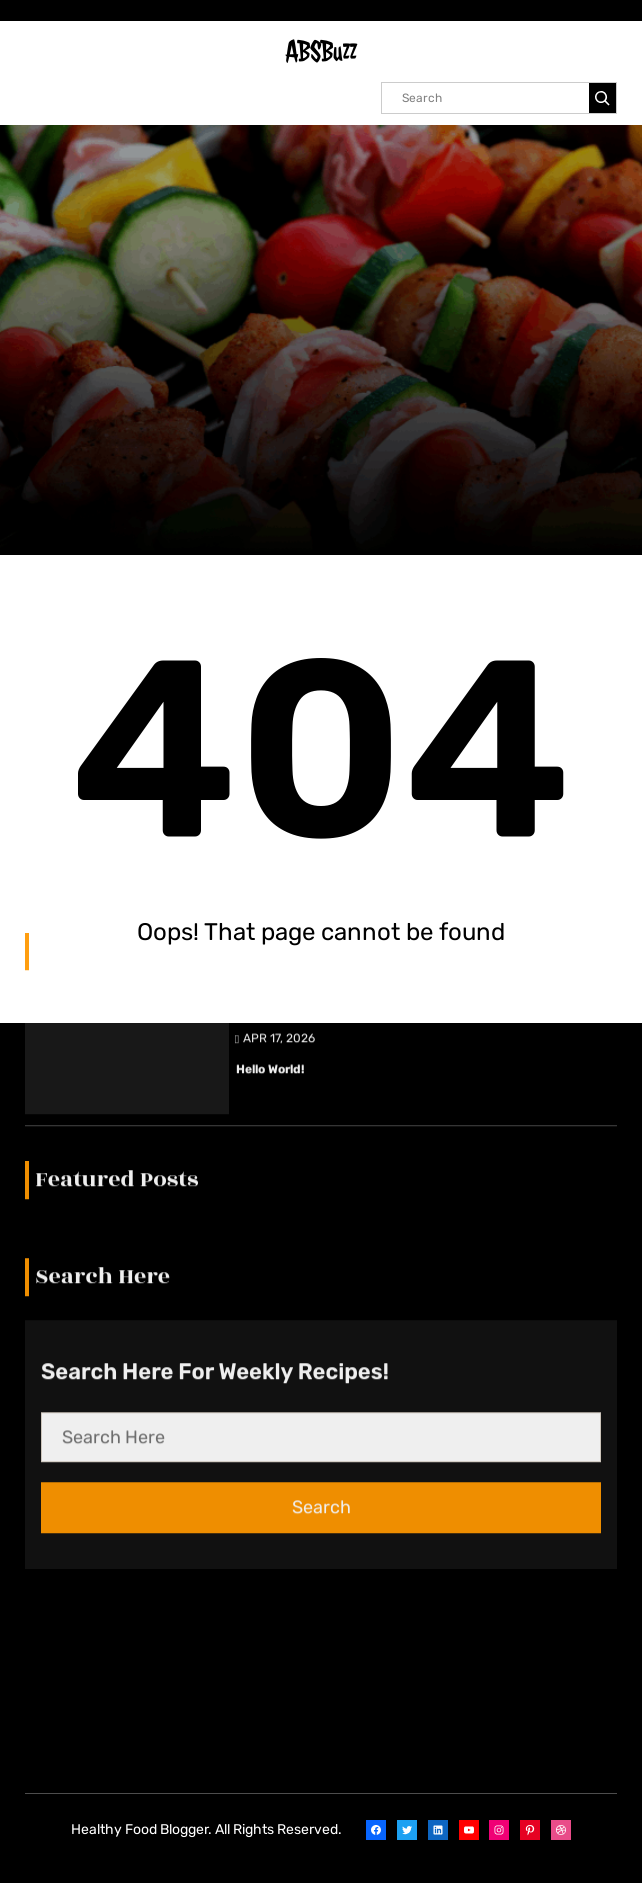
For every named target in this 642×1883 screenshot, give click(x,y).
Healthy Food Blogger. (141, 1829)
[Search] (602, 98)
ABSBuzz (321, 51)
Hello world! (270, 737)
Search (321, 1175)
